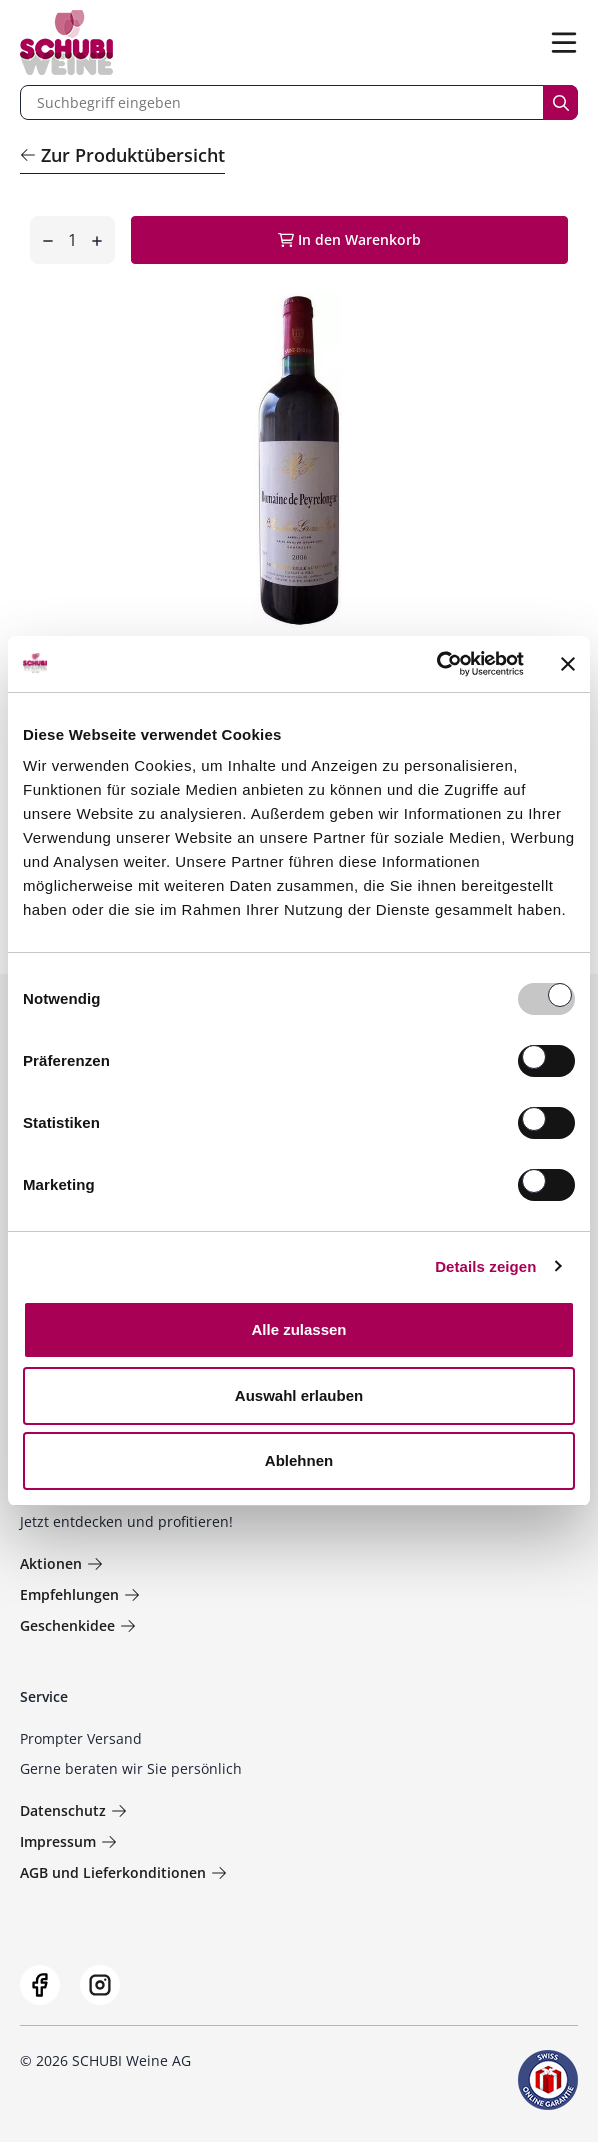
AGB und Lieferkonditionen (123, 1872)
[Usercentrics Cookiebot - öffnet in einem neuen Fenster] (436, 664)
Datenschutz (73, 1810)
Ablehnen (299, 1460)
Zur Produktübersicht (122, 155)
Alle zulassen (298, 1329)
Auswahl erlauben (299, 1395)
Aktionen (61, 1563)
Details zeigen (485, 1266)
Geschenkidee (78, 1625)
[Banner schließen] (568, 664)
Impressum (68, 1841)
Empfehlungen (80, 1594)
